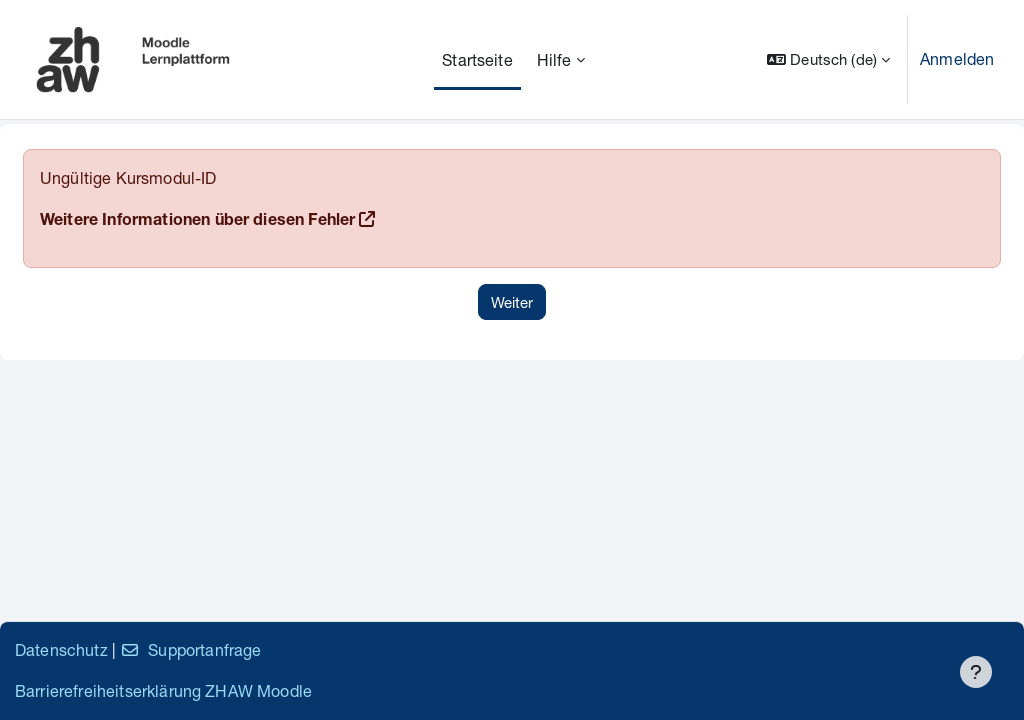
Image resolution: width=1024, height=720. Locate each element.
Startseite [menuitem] (477, 59)
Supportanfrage (190, 649)
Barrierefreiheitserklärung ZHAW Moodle (163, 690)
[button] (828, 59)
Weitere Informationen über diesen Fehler (197, 222)
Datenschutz (61, 649)
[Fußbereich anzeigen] (976, 672)
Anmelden (957, 58)
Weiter (512, 302)
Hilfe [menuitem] (554, 59)
